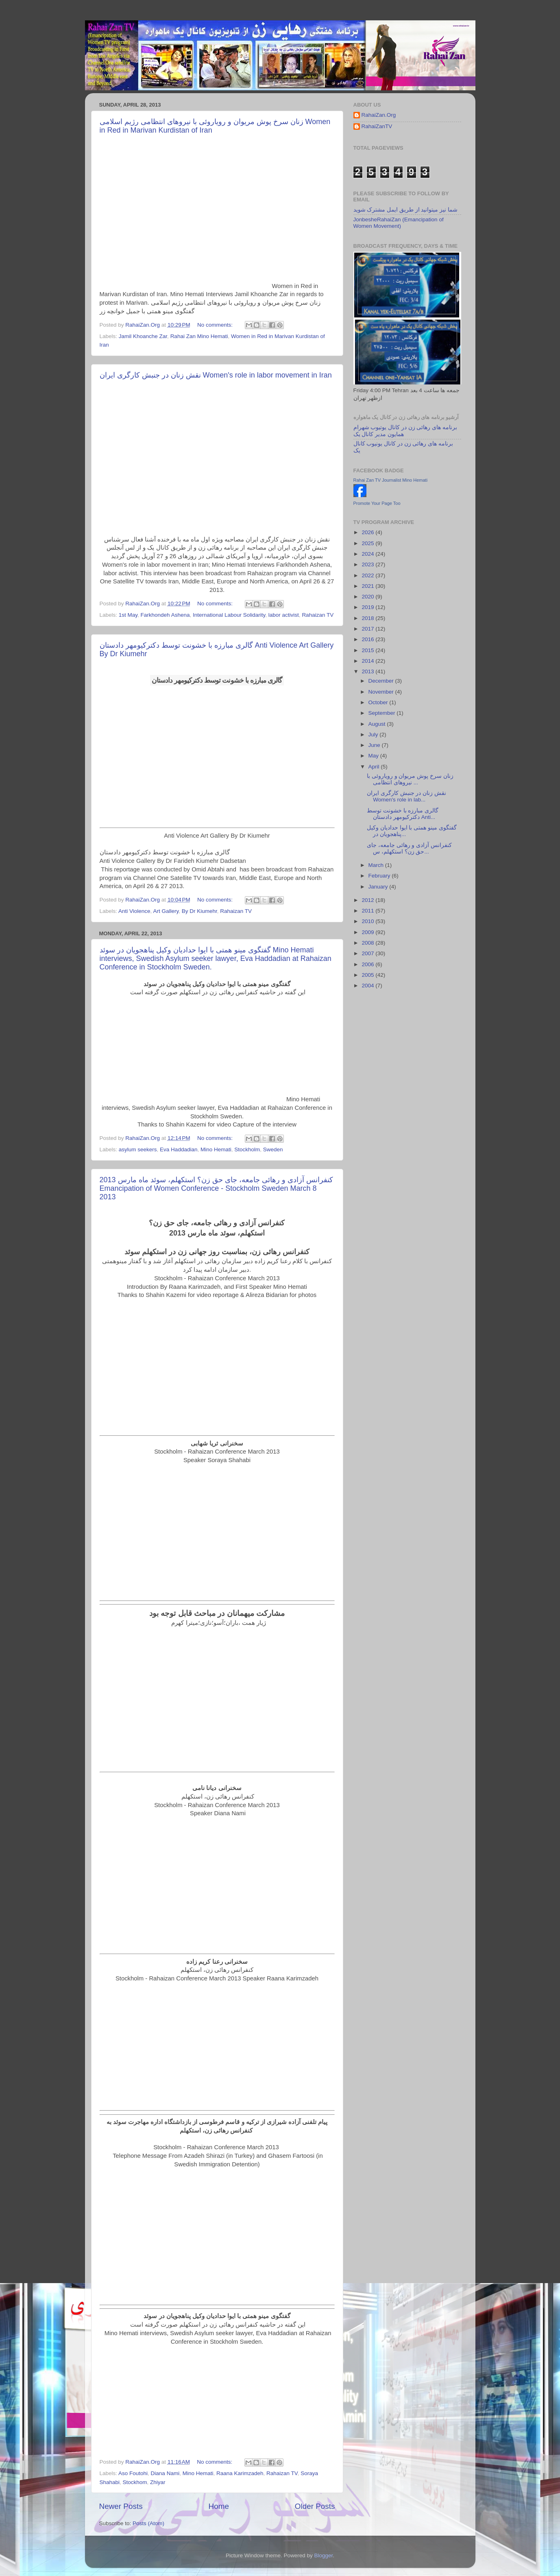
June (375, 745)
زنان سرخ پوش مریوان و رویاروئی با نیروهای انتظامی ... (410, 779)
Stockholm (247, 1149)
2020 (368, 597)
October (379, 702)
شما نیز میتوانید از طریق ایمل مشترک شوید (405, 210)
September (382, 713)
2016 (368, 639)
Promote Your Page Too (377, 503)
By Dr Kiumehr (199, 911)
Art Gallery (166, 911)
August (377, 724)
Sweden (273, 1149)
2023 (368, 564)
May (374, 756)
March (376, 865)
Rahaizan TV (317, 615)
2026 (368, 532)
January (379, 887)
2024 (368, 554)
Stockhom (135, 2482)
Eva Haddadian (178, 1149)
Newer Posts (121, 2506)
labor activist (283, 615)
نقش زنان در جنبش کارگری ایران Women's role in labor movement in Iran (216, 375)
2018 (368, 618)
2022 (368, 575)
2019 (368, 607)
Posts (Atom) (148, 2523)
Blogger (323, 2555)
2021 (368, 586)
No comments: (215, 325)
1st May (128, 615)
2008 (368, 943)
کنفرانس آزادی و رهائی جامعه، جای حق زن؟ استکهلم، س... (409, 848)
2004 (368, 985)
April (374, 767)
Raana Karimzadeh (240, 2473)
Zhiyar (158, 2482)
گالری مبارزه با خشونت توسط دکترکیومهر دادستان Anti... (402, 814)
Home (219, 2506)
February (380, 876)
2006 (368, 964)
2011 (368, 911)
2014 (368, 661)
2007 (368, 953)
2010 (368, 921)
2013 (368, 671)
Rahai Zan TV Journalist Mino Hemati (390, 480)
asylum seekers (138, 1149)
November (381, 692)
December (381, 681)
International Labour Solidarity (229, 615)
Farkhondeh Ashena (165, 615)
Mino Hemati (215, 1149)
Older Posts (315, 2506)
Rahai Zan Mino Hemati (199, 336)
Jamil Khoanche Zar (143, 336)
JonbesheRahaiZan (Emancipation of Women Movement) (398, 222)
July (374, 734)
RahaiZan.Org (379, 115)
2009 (368, 932)
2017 (368, 629)
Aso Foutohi (133, 2473)
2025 (368, 543)
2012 (368, 900)
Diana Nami (165, 2473)
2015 (368, 650)
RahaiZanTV (377, 126)
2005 (368, 975)
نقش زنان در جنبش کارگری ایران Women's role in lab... (406, 796)
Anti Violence (134, 911)
